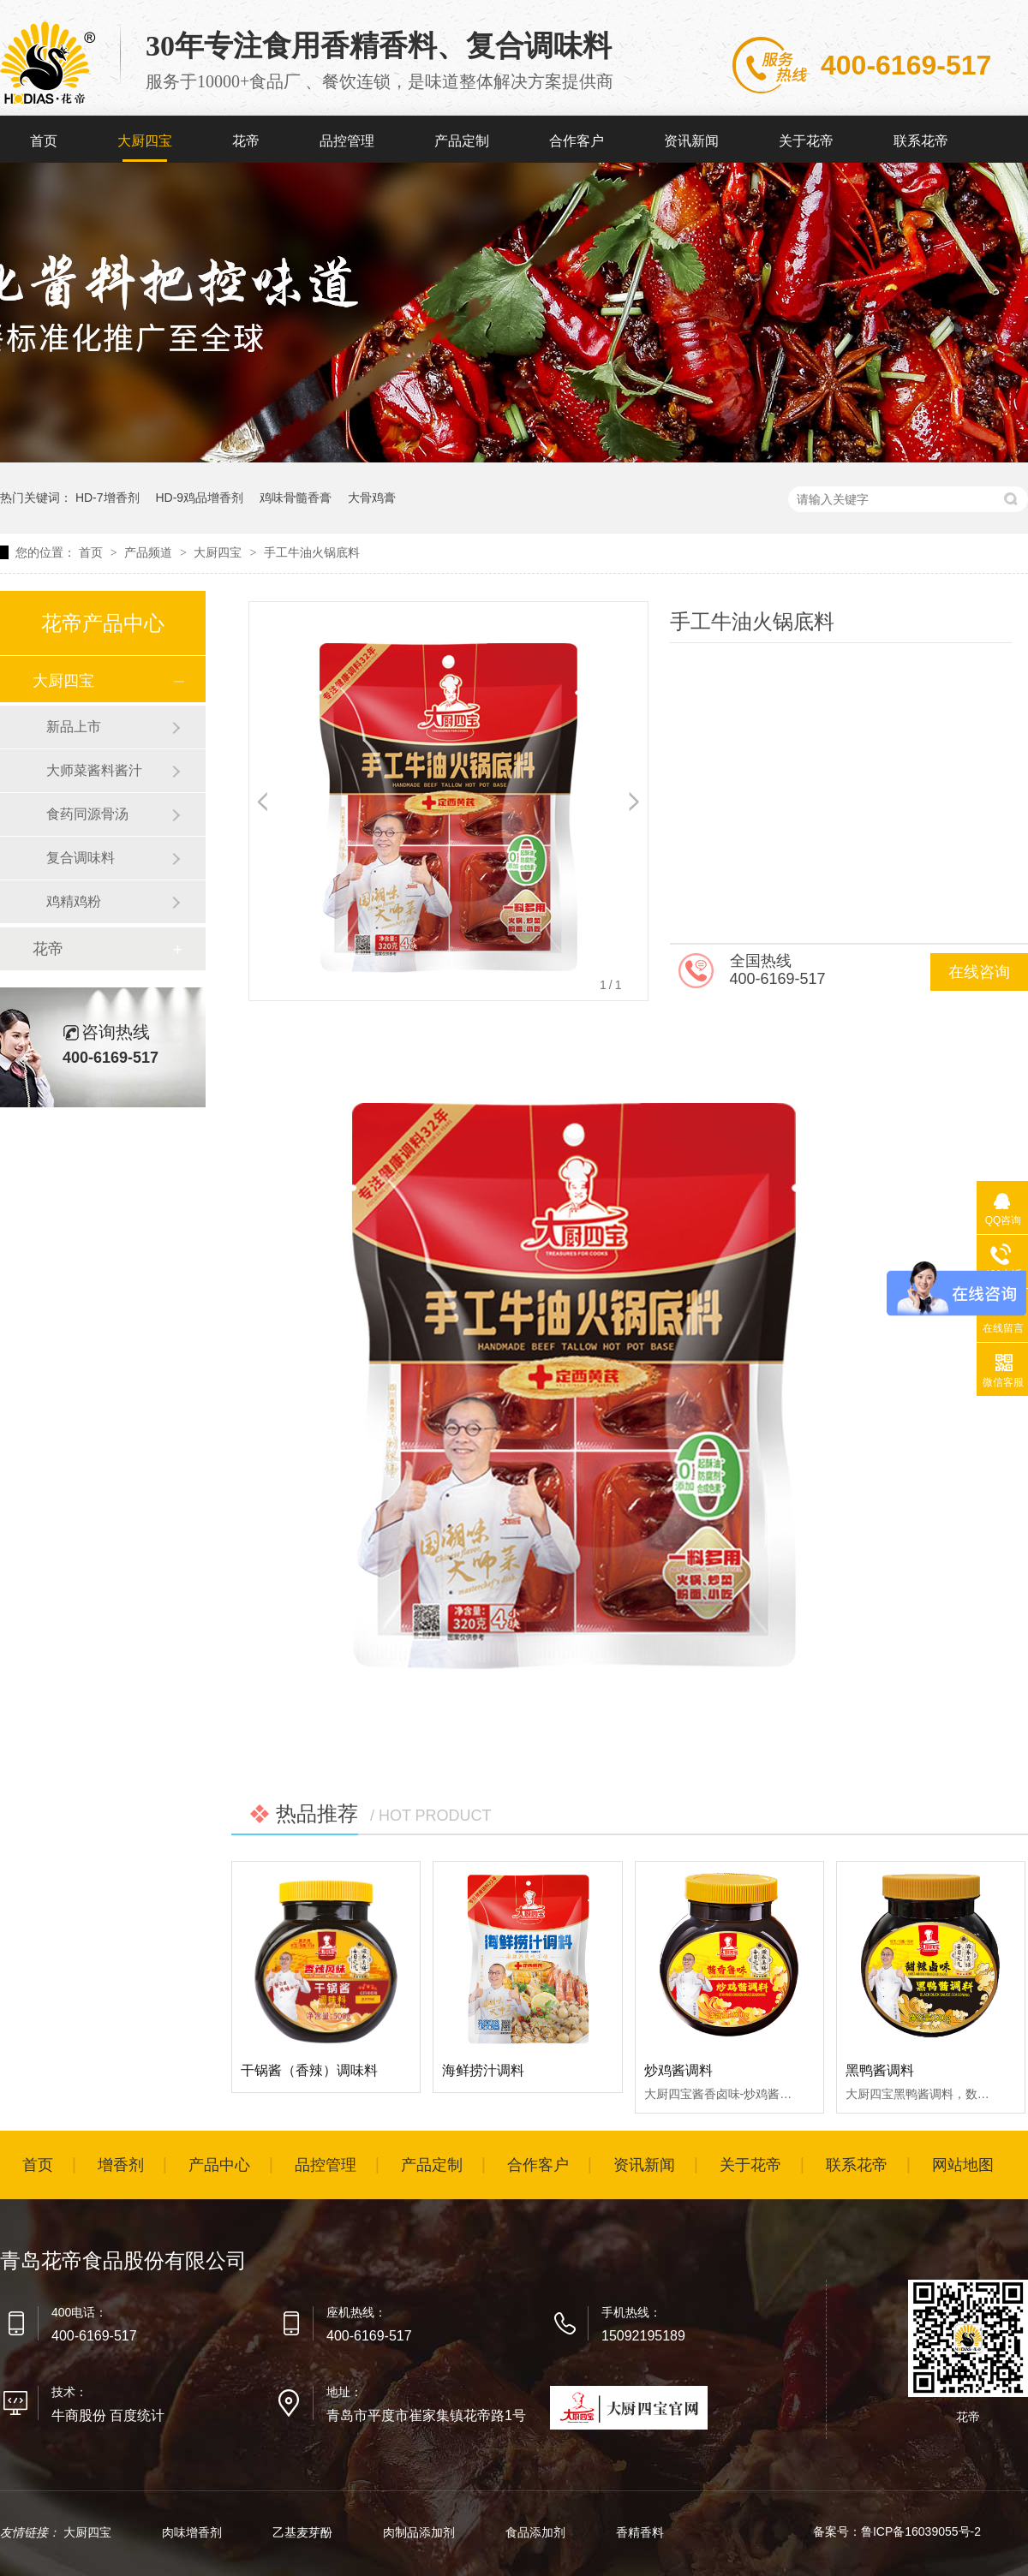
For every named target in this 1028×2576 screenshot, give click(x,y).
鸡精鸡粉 (73, 901)
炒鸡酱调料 (678, 2070)
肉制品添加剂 (420, 2532)
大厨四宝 (144, 141)
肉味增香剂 (193, 2532)
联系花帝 (921, 141)
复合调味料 (80, 857)
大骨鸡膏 (372, 497)
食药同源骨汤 (87, 814)
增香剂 (121, 2165)
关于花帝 (806, 141)
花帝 (246, 141)
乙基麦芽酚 (304, 2532)
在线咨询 (979, 972)
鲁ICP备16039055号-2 (921, 2531)
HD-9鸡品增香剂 (199, 497)
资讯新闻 (691, 141)
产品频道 (150, 552)
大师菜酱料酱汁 (94, 770)
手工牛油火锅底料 (312, 552)
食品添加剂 (537, 2532)
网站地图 (963, 2165)
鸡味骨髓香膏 (296, 497)
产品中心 (219, 2165)
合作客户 (576, 141)
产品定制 (461, 141)
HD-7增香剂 (107, 497)
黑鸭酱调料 (880, 2070)
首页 (43, 141)
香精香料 (640, 2532)
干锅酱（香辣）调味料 (309, 2070)
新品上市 (73, 726)
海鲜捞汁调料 (483, 2070)
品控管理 (347, 141)
